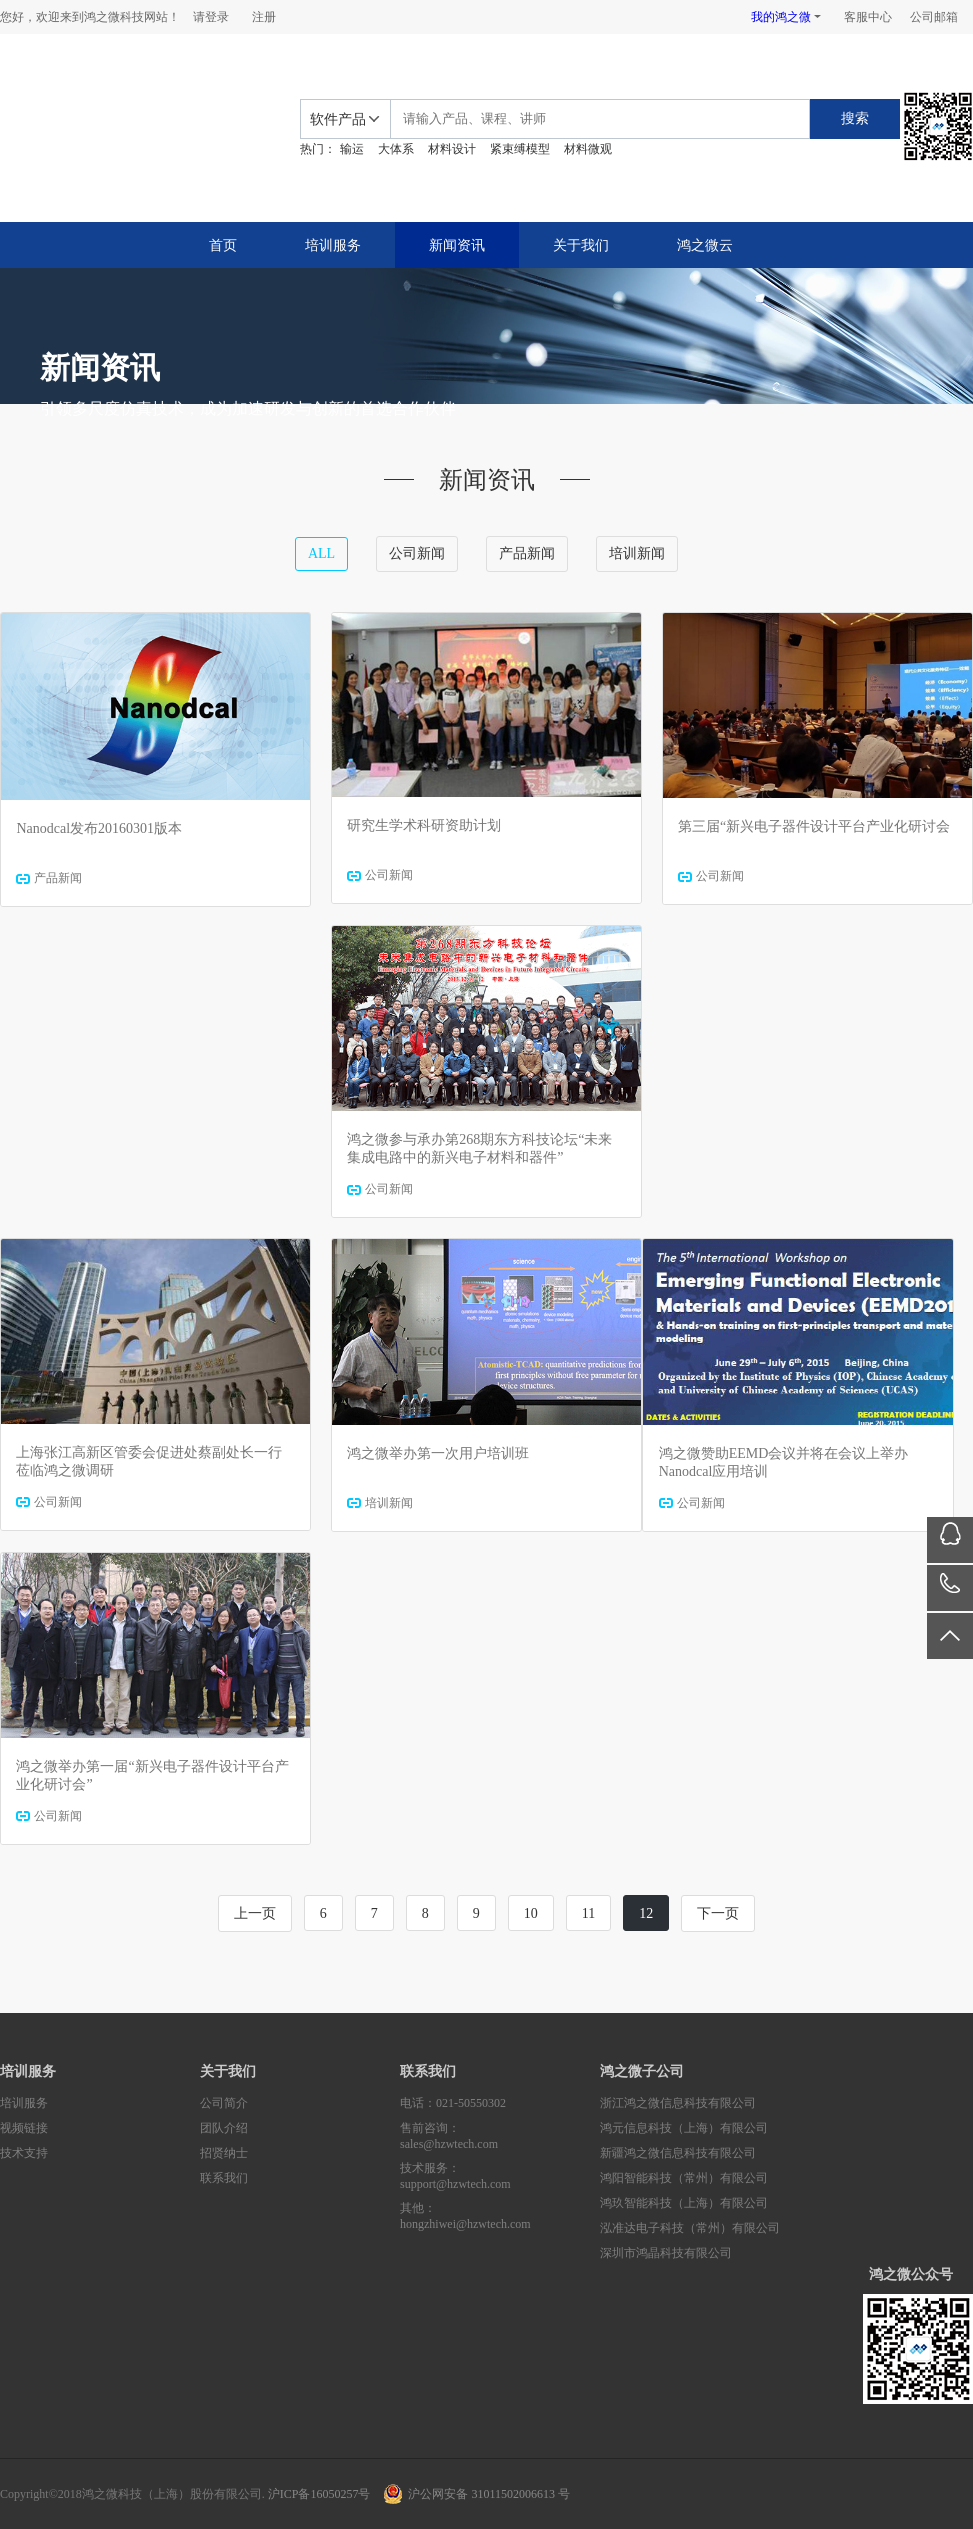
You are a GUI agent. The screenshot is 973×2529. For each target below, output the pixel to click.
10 (531, 1913)
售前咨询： (500, 2136)
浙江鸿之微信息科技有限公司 (678, 2103)
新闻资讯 (457, 245)
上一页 (255, 1913)
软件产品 (338, 119)
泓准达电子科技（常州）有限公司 (690, 2228)
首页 (223, 245)
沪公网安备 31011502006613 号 (489, 2494)
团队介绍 (224, 2128)
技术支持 (24, 2153)
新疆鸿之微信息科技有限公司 (678, 2153)
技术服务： (500, 2176)
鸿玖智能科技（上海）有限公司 (684, 2203)
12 (646, 1913)
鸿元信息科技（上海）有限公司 (684, 2128)
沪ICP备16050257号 (319, 2494)
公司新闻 (417, 553)
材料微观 (588, 149)
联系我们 (224, 2178)
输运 (352, 149)
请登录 (211, 17)
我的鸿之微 (781, 17)
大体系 (396, 149)
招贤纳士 (224, 2153)
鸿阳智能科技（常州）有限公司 (684, 2178)
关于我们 (581, 245)
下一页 (718, 1913)
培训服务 (333, 245)
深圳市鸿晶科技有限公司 (666, 2253)
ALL (321, 553)
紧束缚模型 (520, 149)
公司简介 (224, 2103)
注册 (264, 17)
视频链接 (24, 2128)
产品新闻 (527, 553)
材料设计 (452, 149)
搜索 (855, 118)
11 (588, 1913)
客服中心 (868, 17)
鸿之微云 (705, 245)
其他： (500, 2216)
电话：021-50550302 (453, 2103)
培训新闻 (637, 553)
